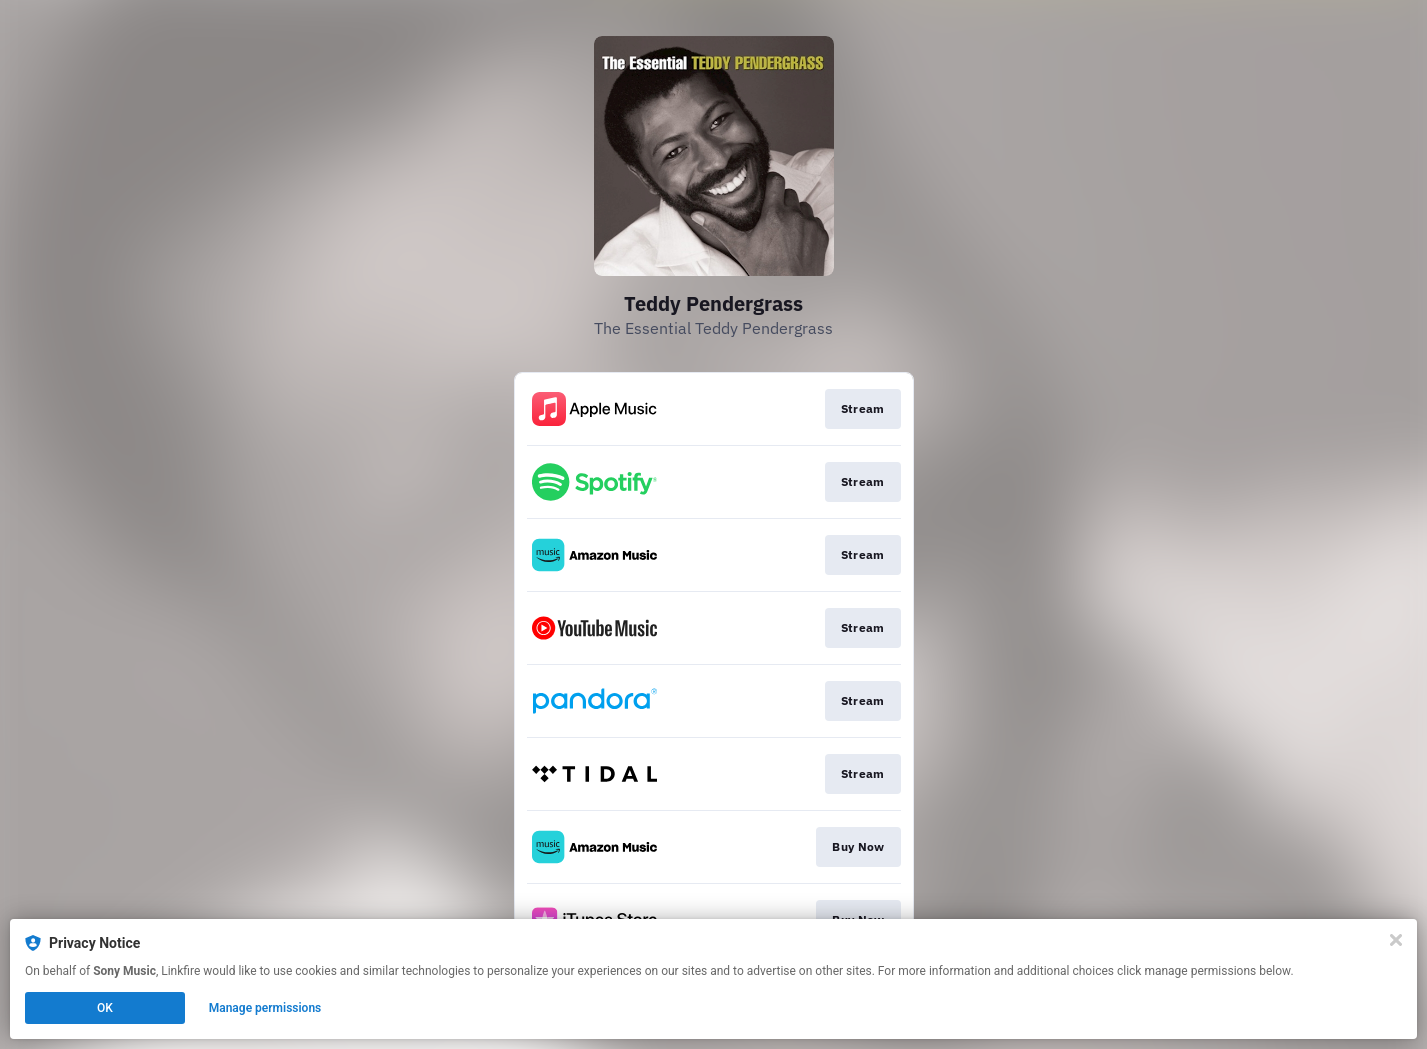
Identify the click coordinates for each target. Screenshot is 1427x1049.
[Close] (1396, 940)
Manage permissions (265, 1008)
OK (105, 1008)
